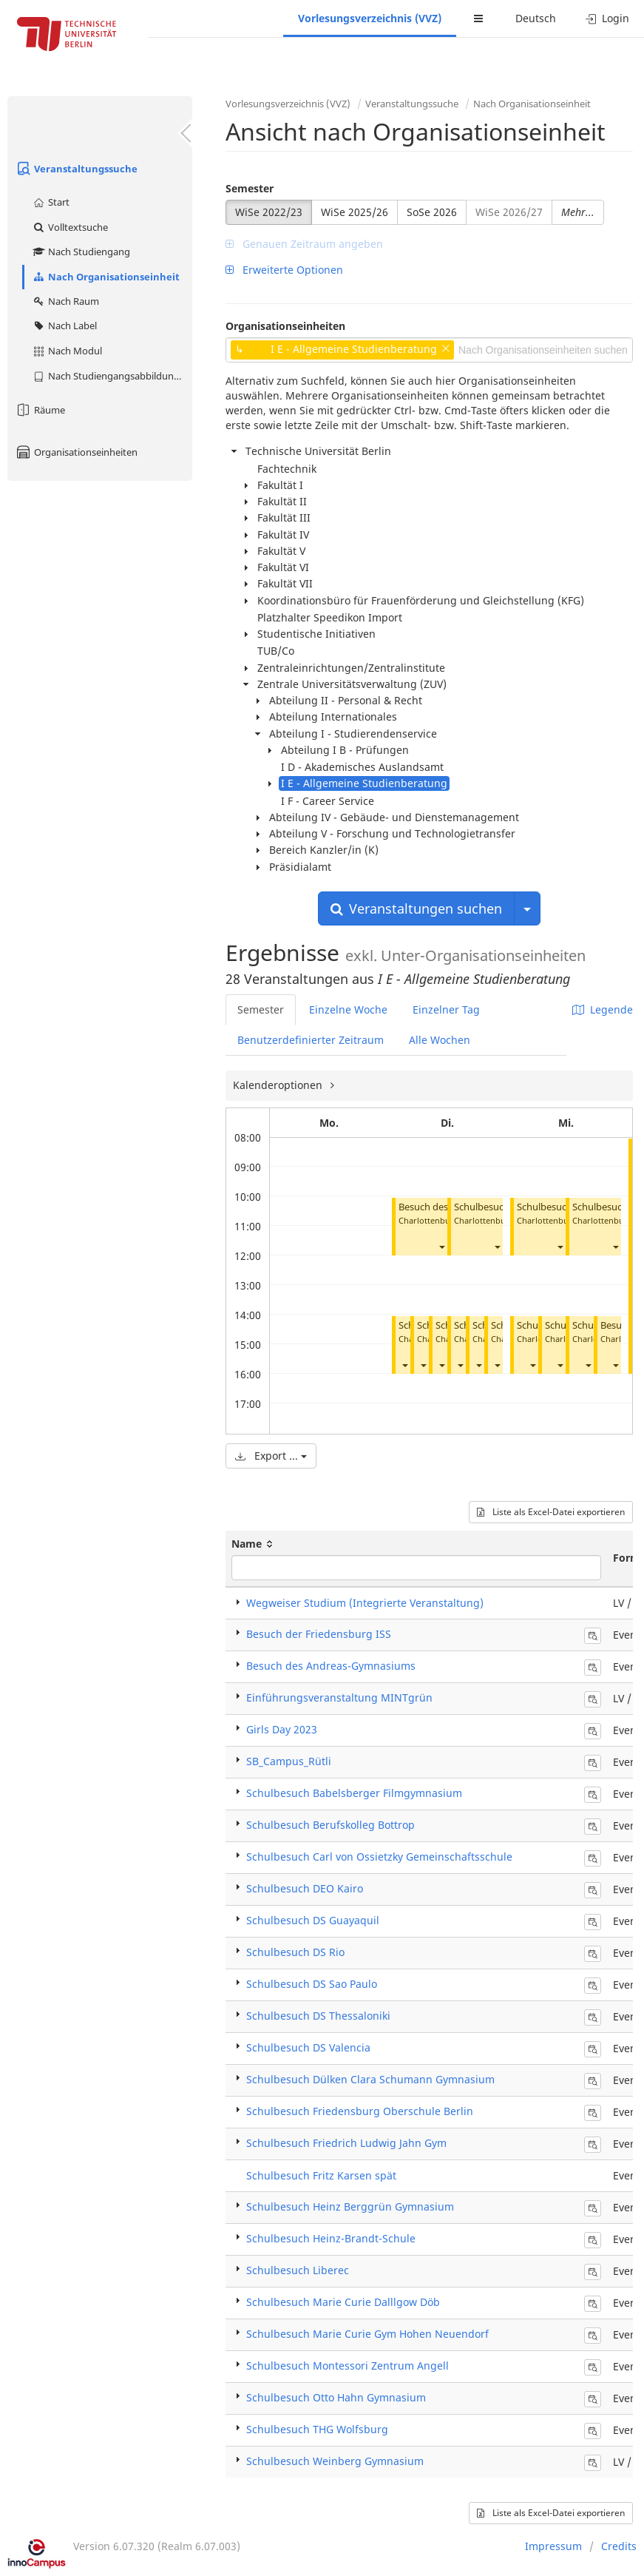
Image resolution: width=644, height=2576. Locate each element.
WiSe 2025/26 (354, 212)
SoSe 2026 (432, 212)
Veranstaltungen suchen (416, 908)
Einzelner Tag (446, 1009)
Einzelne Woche (348, 1009)
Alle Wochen (439, 1040)
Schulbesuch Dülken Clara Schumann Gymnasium (370, 2079)
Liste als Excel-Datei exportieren (551, 1512)
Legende (602, 1009)
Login (607, 18)
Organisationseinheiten (76, 452)
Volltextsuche (70, 227)
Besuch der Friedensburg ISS (318, 1634)
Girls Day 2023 (281, 1729)
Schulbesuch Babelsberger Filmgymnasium (354, 1793)
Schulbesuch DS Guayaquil (312, 1920)
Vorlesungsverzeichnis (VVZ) (369, 18)
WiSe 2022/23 (268, 212)
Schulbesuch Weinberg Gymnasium (335, 2461)
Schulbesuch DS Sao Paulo (311, 1984)
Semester (250, 188)
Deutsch (535, 18)
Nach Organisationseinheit (106, 276)
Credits (619, 2546)
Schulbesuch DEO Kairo (304, 1888)
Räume (40, 410)
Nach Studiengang (81, 251)
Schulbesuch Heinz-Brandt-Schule (331, 2238)
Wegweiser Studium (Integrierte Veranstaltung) (365, 1603)
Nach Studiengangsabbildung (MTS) (112, 375)
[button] (441, 1247)
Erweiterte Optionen (284, 270)
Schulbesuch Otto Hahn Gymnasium (336, 2397)
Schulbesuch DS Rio (295, 1952)
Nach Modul (67, 350)
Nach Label (64, 325)
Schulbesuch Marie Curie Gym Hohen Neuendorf (367, 2334)
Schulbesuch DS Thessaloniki (318, 2016)
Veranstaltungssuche (76, 168)
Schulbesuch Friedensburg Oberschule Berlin (359, 2111)
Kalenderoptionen (279, 1085)
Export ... (271, 1456)
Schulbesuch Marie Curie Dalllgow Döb (343, 2302)
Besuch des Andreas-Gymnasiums (331, 1666)
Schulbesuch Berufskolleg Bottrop (330, 1825)
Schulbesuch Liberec (297, 2270)
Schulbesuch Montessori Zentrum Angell (347, 2365)
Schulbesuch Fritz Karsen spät (321, 2175)
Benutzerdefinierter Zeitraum (310, 1040)
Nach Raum (65, 301)
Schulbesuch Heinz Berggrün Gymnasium (350, 2206)
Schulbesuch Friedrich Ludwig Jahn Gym (346, 2143)
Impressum (553, 2546)
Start (51, 202)
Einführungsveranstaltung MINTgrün (339, 1697)
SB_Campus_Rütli (288, 1761)
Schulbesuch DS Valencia (308, 2047)
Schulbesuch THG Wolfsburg (317, 2429)
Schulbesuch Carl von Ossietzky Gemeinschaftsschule (379, 1857)
